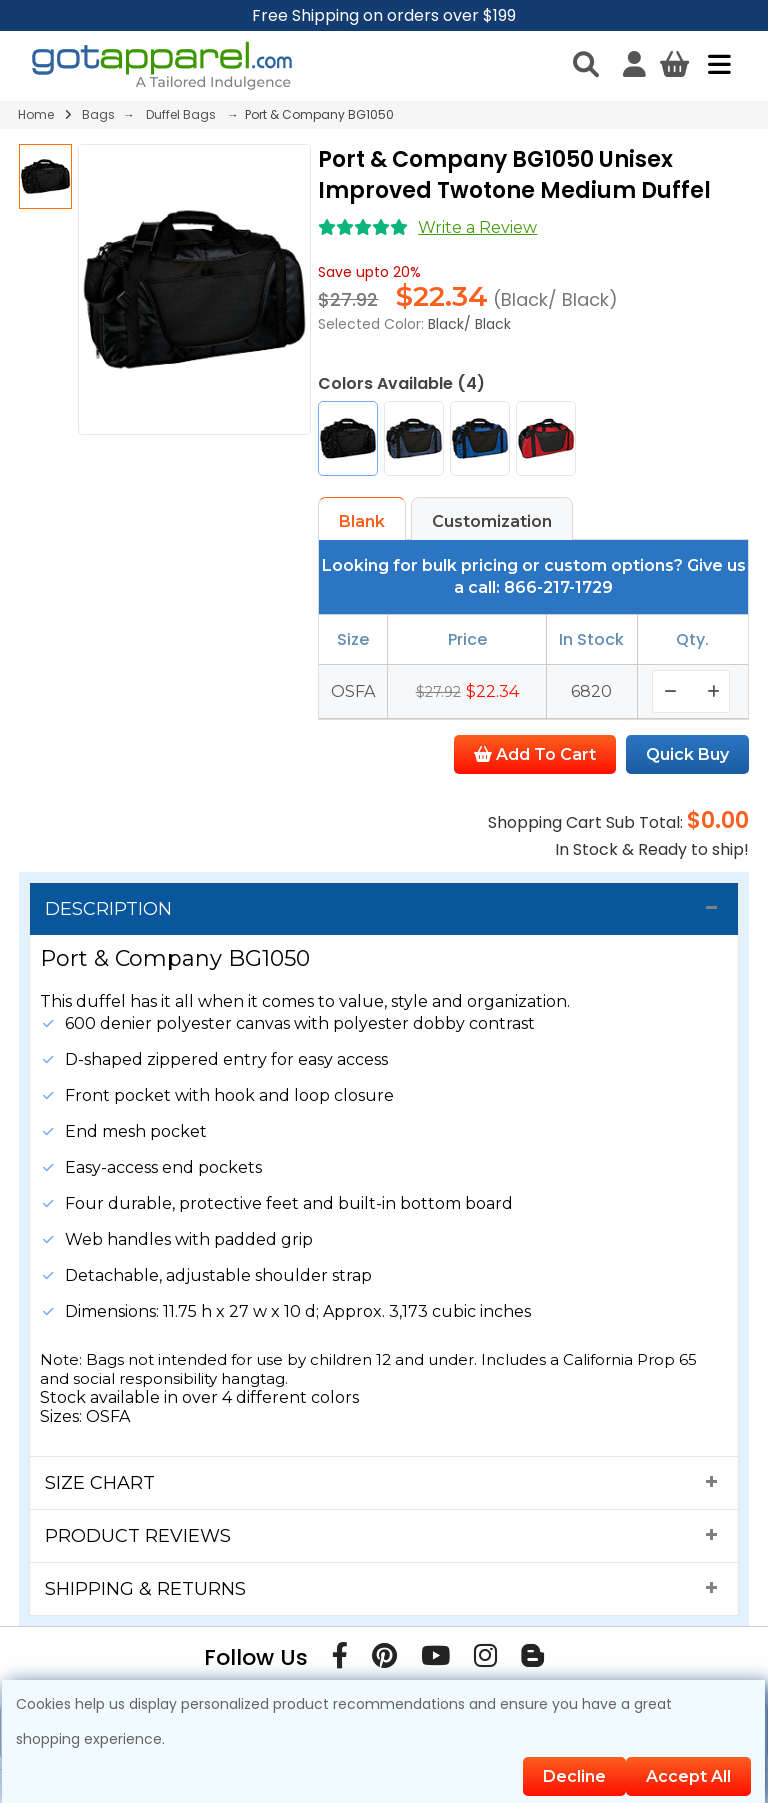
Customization (492, 521)
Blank (362, 521)
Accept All (688, 1776)
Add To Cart (535, 754)
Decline (574, 1776)
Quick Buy (687, 754)
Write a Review (477, 227)
